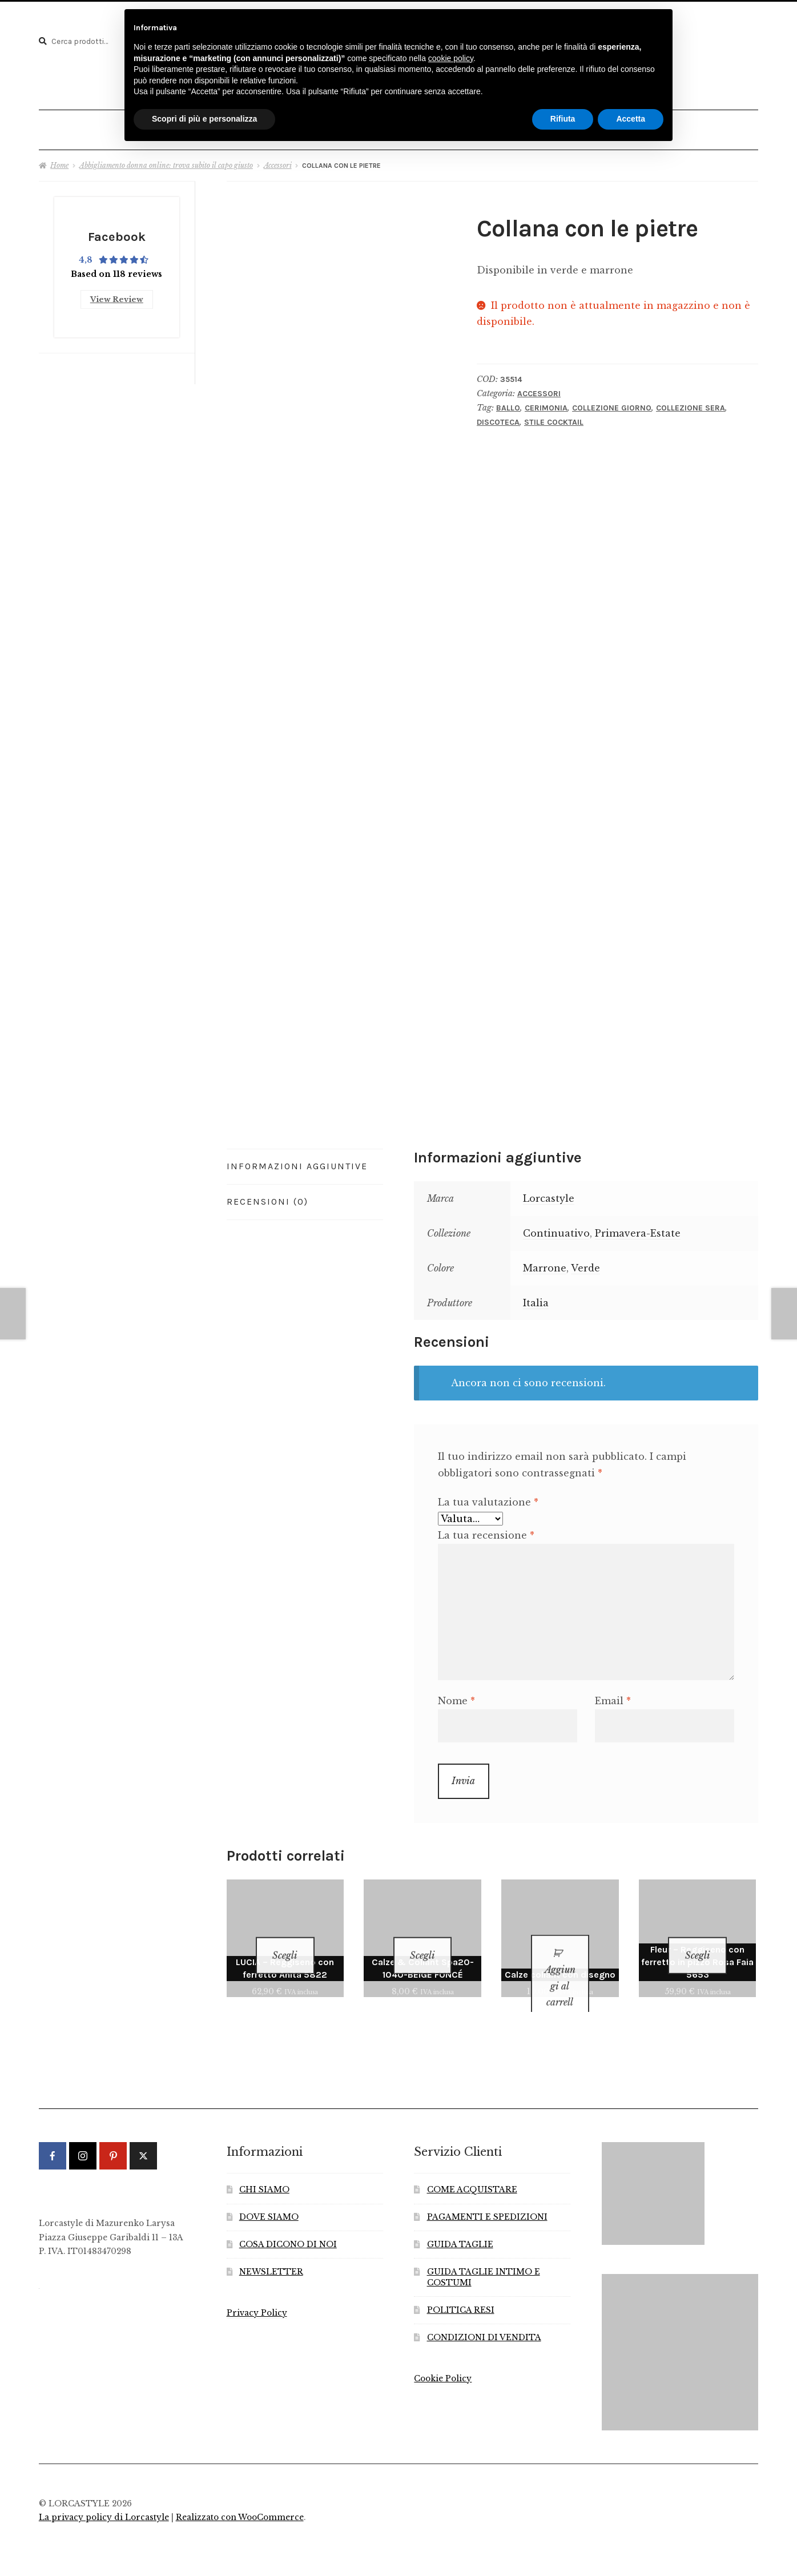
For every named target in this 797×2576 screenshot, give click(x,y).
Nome (456, 1695)
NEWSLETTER (271, 2251)
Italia (536, 1297)
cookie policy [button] (450, 58)
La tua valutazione (488, 1497)
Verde (585, 1262)
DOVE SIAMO (269, 2197)
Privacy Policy (257, 2293)
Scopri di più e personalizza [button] (204, 118)
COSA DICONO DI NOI (288, 2224)
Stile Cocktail (553, 417)
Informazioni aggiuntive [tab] (297, 1160)
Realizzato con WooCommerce (240, 2497)
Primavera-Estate (638, 1228)
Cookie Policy (443, 2359)
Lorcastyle (548, 1193)
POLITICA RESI (460, 2290)
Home (59, 159)
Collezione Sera (690, 402)
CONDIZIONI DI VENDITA (484, 2318)
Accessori (278, 159)
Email (613, 1695)
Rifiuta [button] (562, 118)
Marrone (544, 1262)
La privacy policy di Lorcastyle (104, 2497)
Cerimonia (546, 402)
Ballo (508, 402)
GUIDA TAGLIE (460, 2224)
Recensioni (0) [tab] (267, 1195)
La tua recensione (486, 1529)
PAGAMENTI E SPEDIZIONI (487, 2197)
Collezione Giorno (611, 402)
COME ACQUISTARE (472, 2170)
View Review (116, 291)
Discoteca (498, 417)
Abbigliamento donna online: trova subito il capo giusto (166, 159)
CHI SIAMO (264, 2170)
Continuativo (556, 1228)
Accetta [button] (630, 118)
